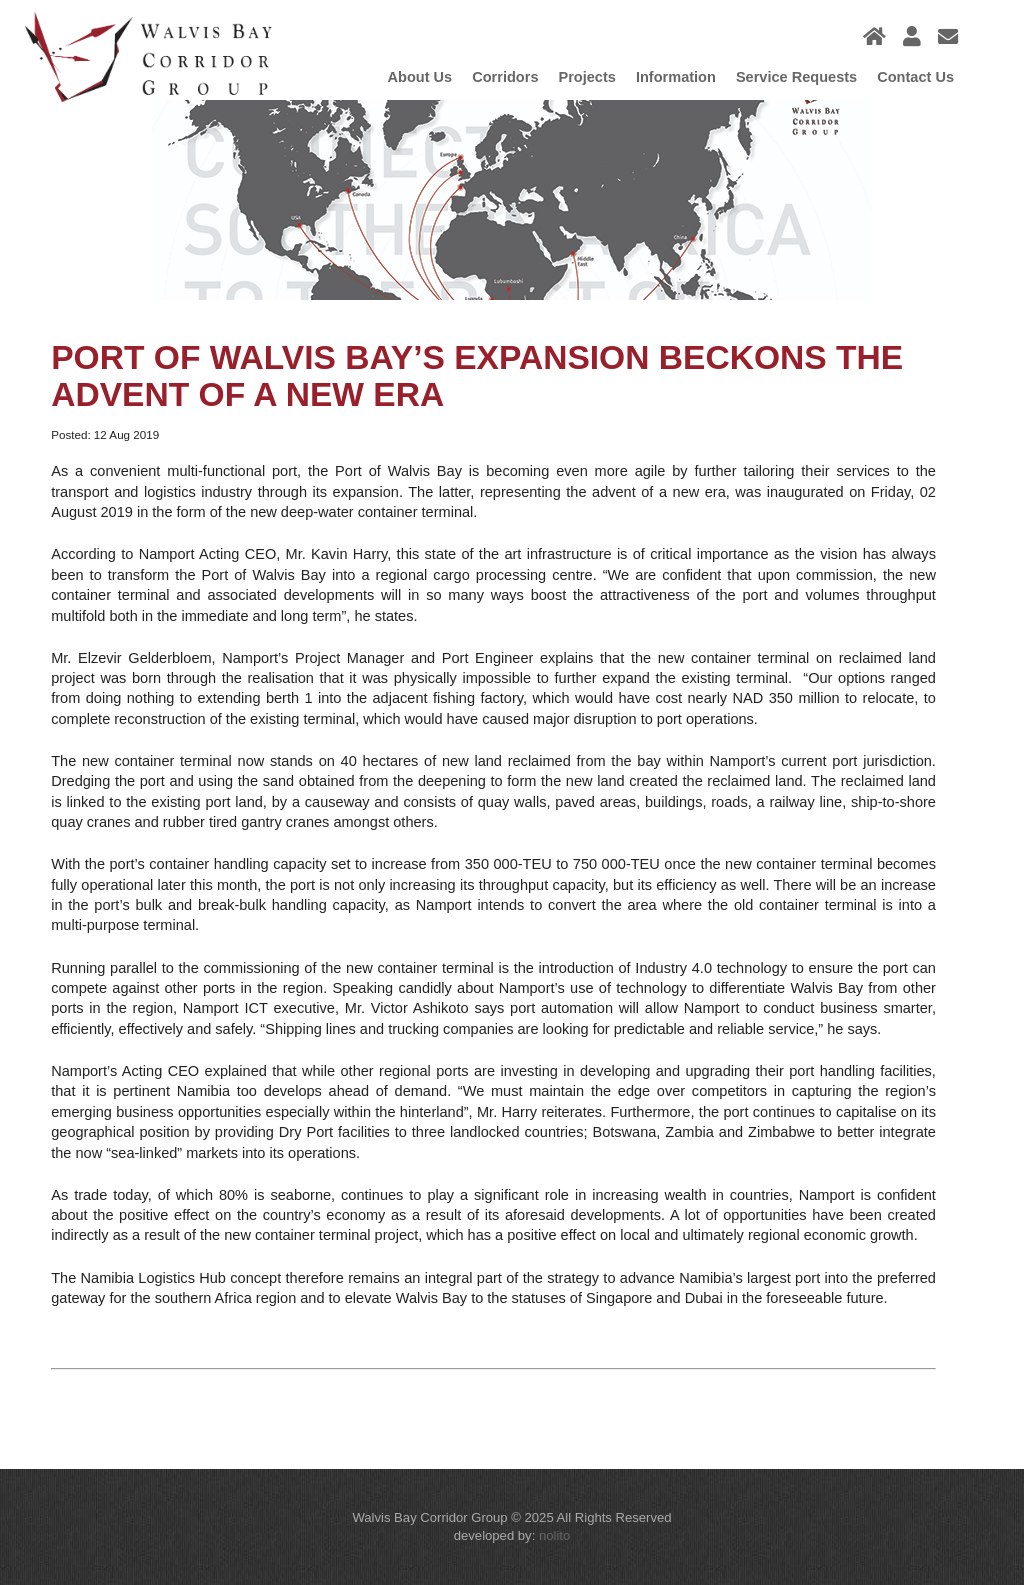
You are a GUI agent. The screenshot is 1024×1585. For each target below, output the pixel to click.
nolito (554, 1535)
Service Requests (796, 77)
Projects (586, 77)
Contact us (915, 77)
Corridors (505, 77)
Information (676, 77)
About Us (420, 77)
